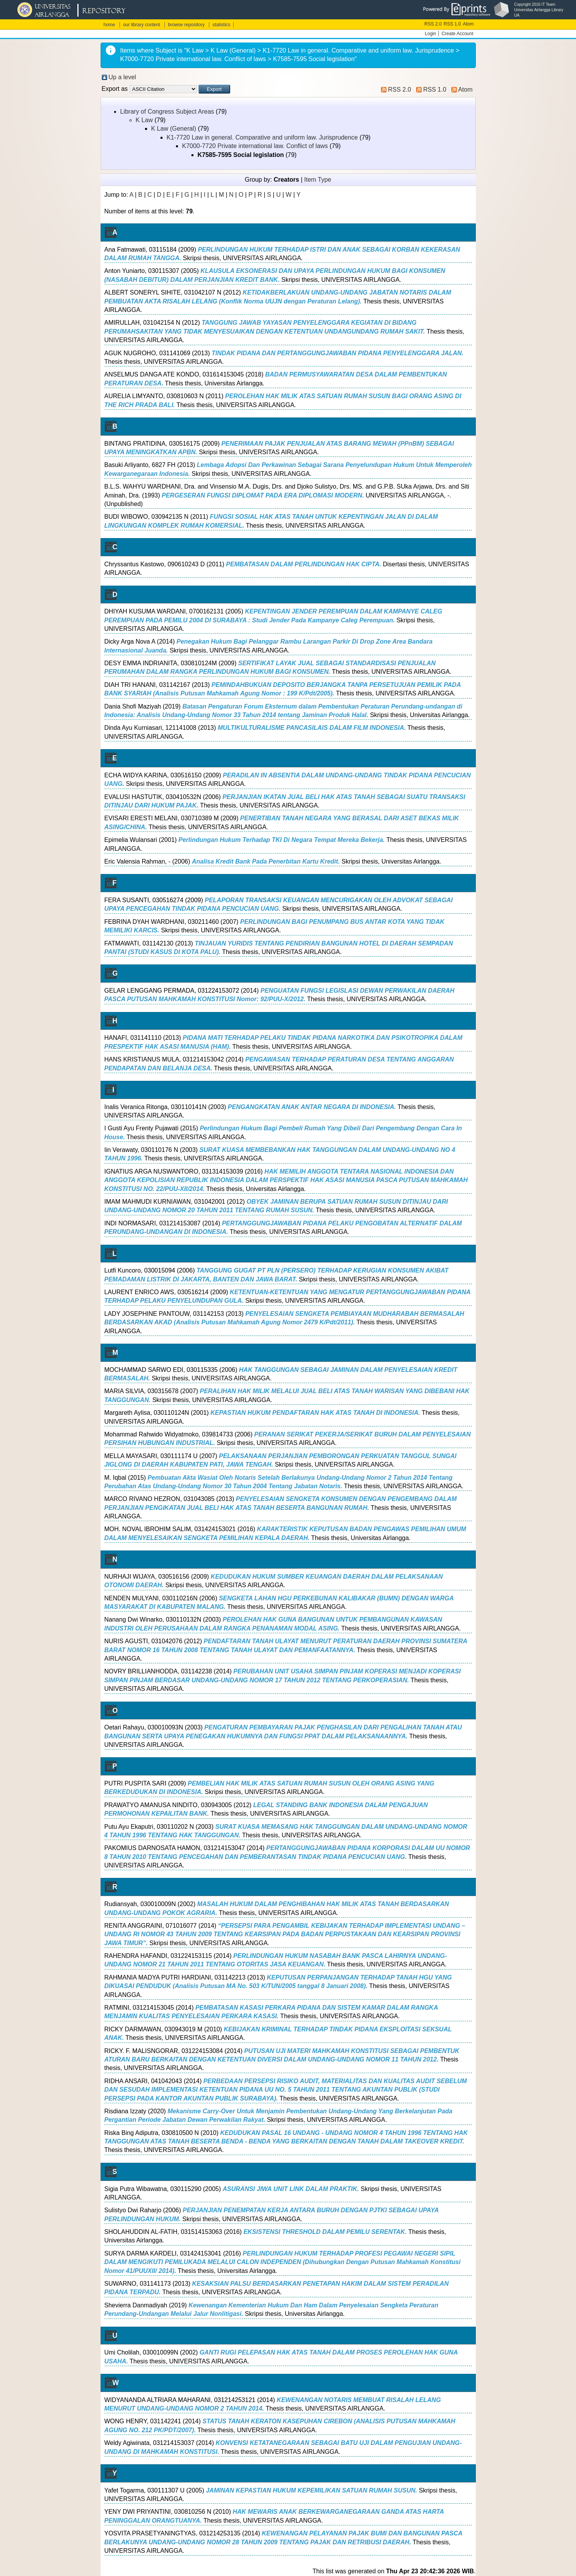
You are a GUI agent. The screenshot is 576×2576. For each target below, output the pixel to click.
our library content (141, 24)
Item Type (317, 179)
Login (430, 33)
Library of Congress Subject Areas (167, 111)
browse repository (186, 24)
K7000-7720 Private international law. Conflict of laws (255, 146)
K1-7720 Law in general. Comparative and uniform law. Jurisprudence (262, 137)
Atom (468, 24)
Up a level (122, 77)
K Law (144, 120)
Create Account (457, 33)
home (109, 24)
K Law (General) (174, 128)
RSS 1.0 (452, 24)
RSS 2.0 (433, 24)
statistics (221, 24)
